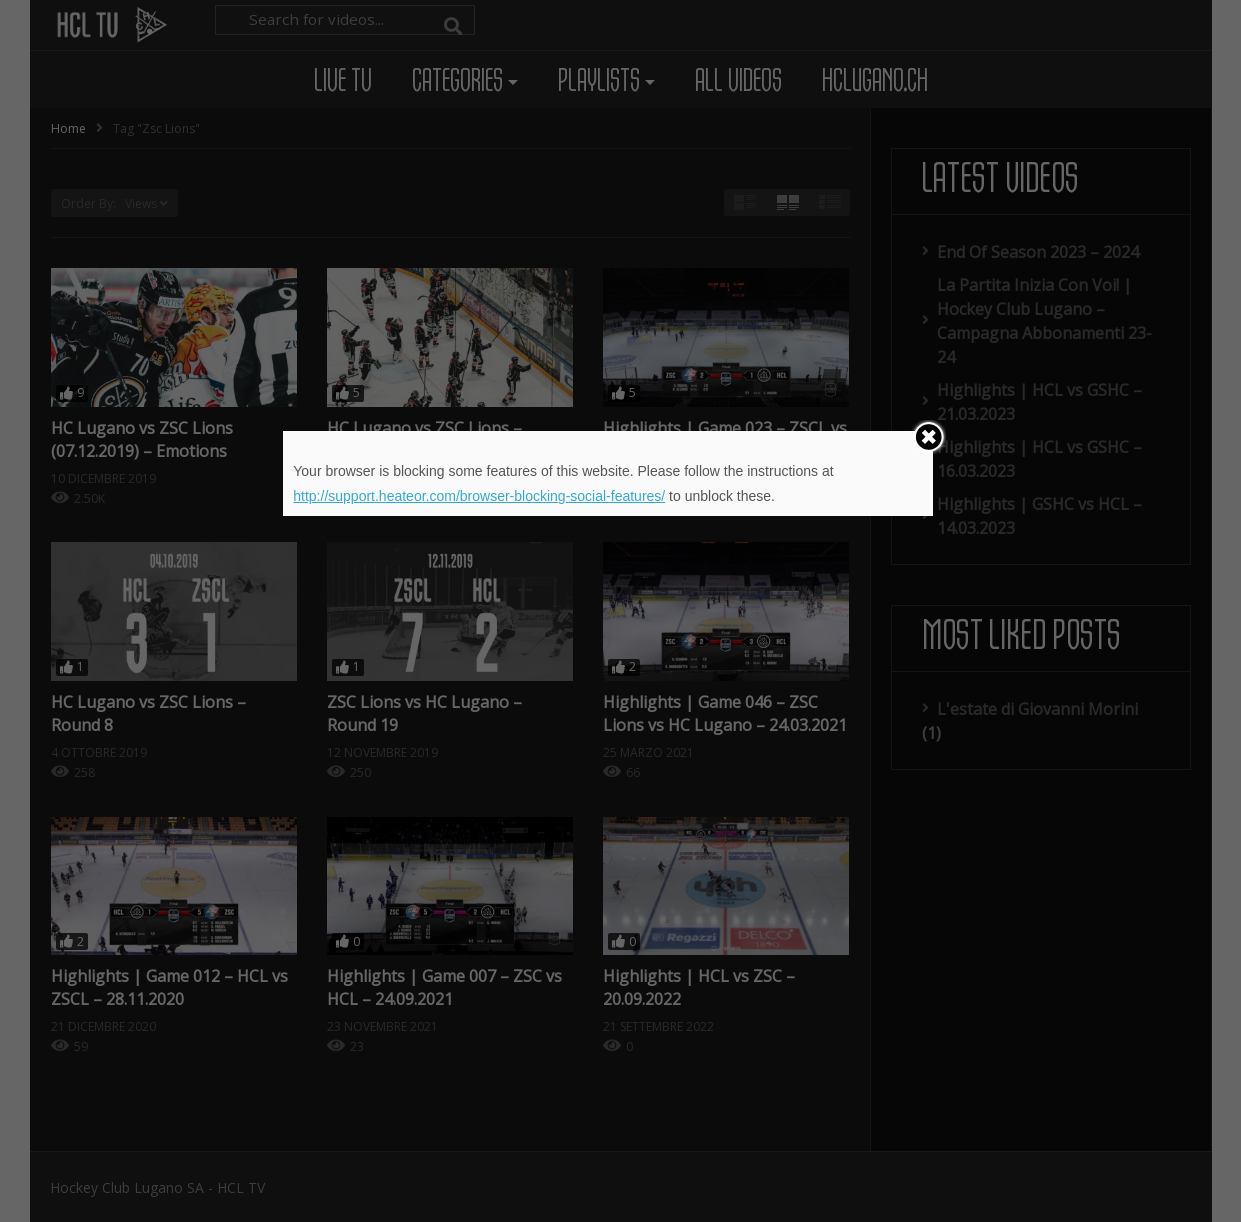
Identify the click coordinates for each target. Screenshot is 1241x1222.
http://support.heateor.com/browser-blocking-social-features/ (479, 496)
